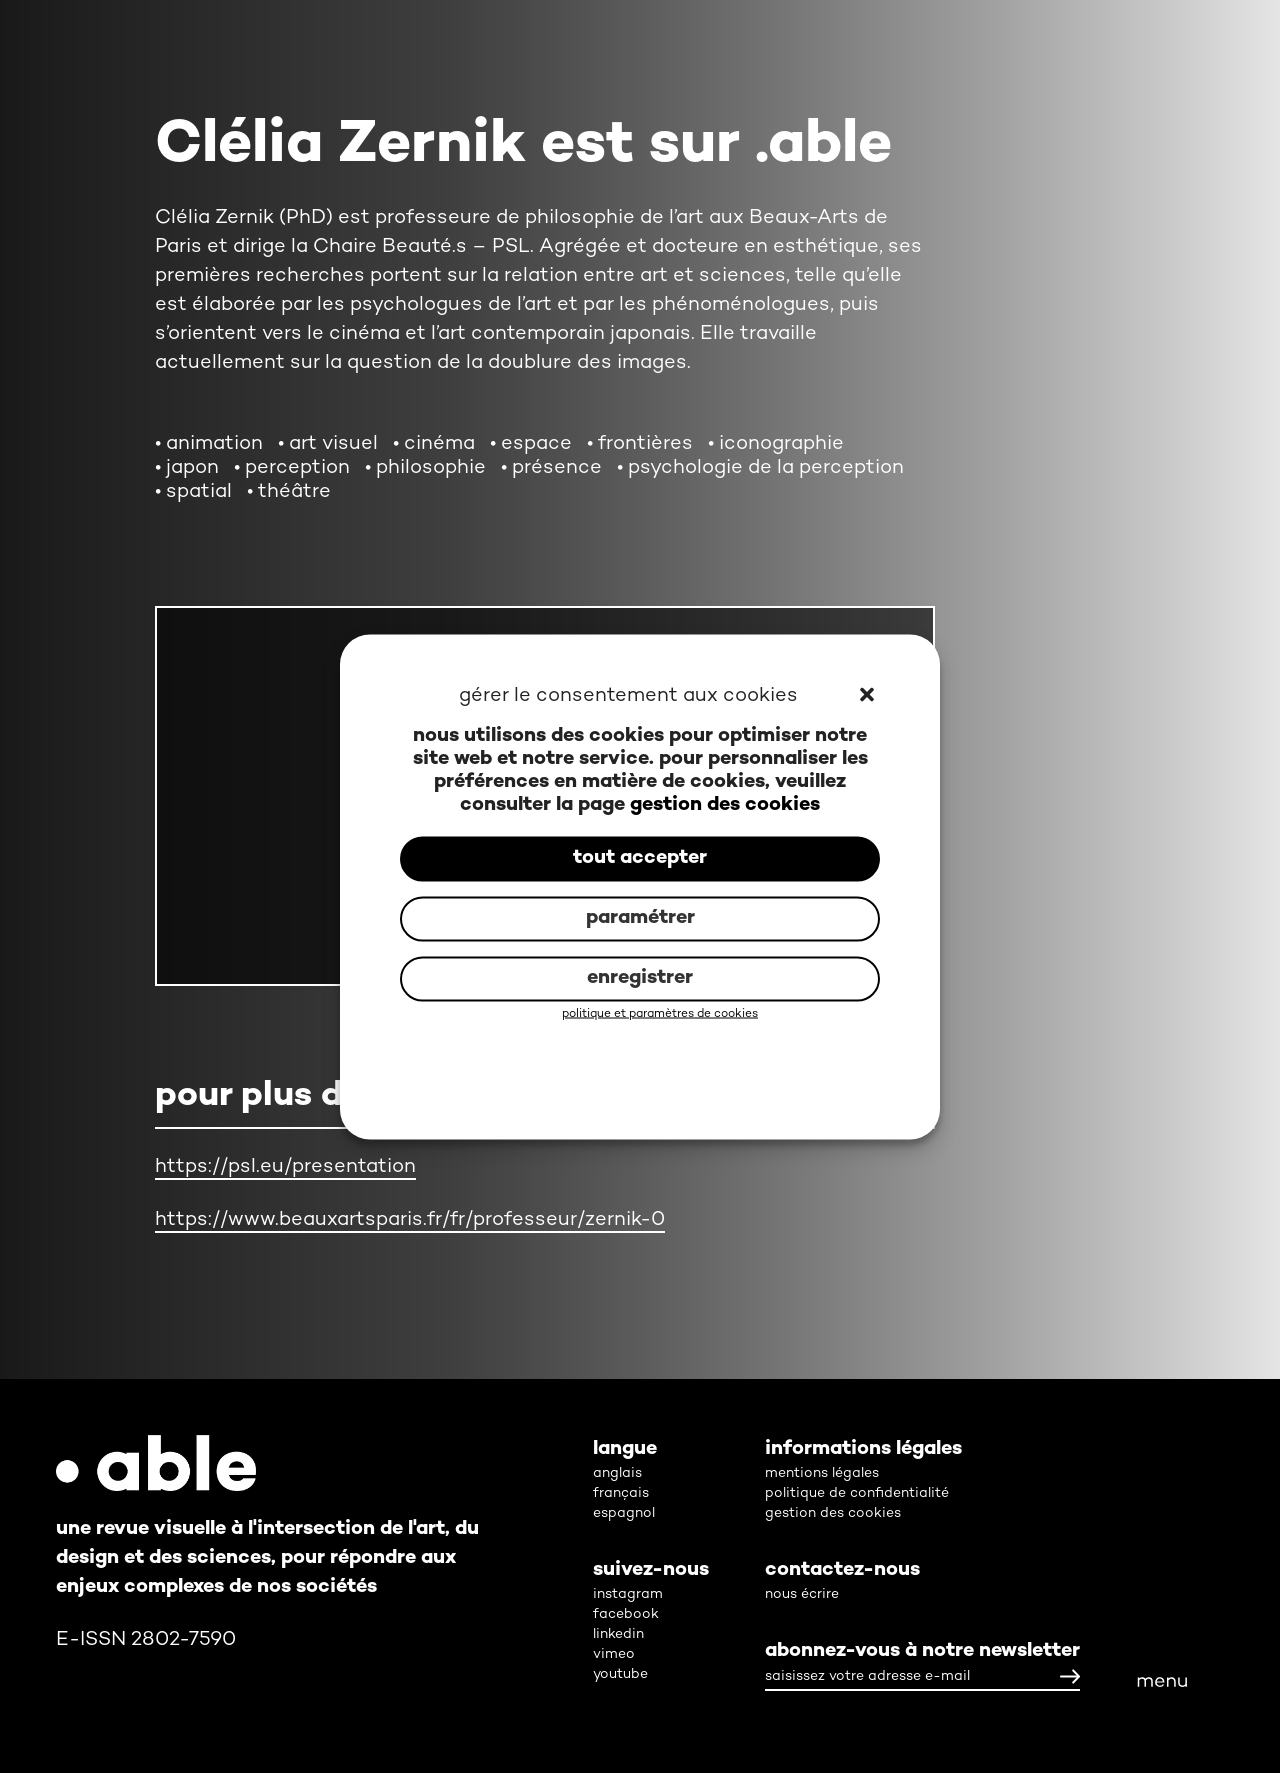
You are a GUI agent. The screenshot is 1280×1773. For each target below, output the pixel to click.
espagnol (624, 1513)
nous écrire (802, 1594)
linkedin (618, 1634)
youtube (620, 1674)
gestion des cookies (725, 804)
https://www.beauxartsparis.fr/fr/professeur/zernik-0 (410, 1220)
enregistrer (640, 978)
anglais (617, 1473)
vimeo (614, 1654)
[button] (868, 696)
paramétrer (640, 918)
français (621, 1493)
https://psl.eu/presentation (285, 1167)
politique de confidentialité (857, 1493)
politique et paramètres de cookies (660, 1013)
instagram (628, 1594)
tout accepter (640, 858)
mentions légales (822, 1473)
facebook (626, 1614)
